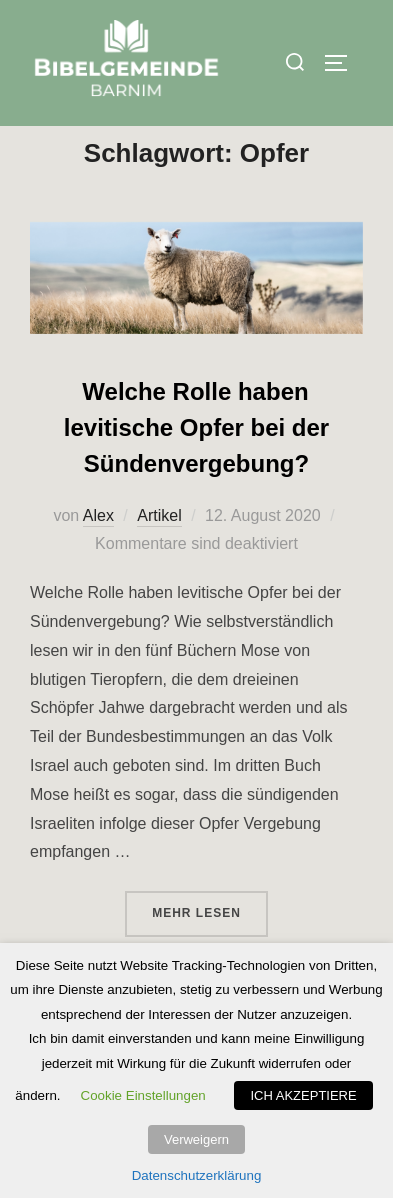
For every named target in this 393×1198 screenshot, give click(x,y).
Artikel (159, 557)
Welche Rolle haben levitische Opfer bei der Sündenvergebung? (196, 469)
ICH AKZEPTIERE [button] (303, 1095)
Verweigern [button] (196, 1139)
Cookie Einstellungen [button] (143, 1095)
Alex (98, 557)
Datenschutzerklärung (197, 1175)
